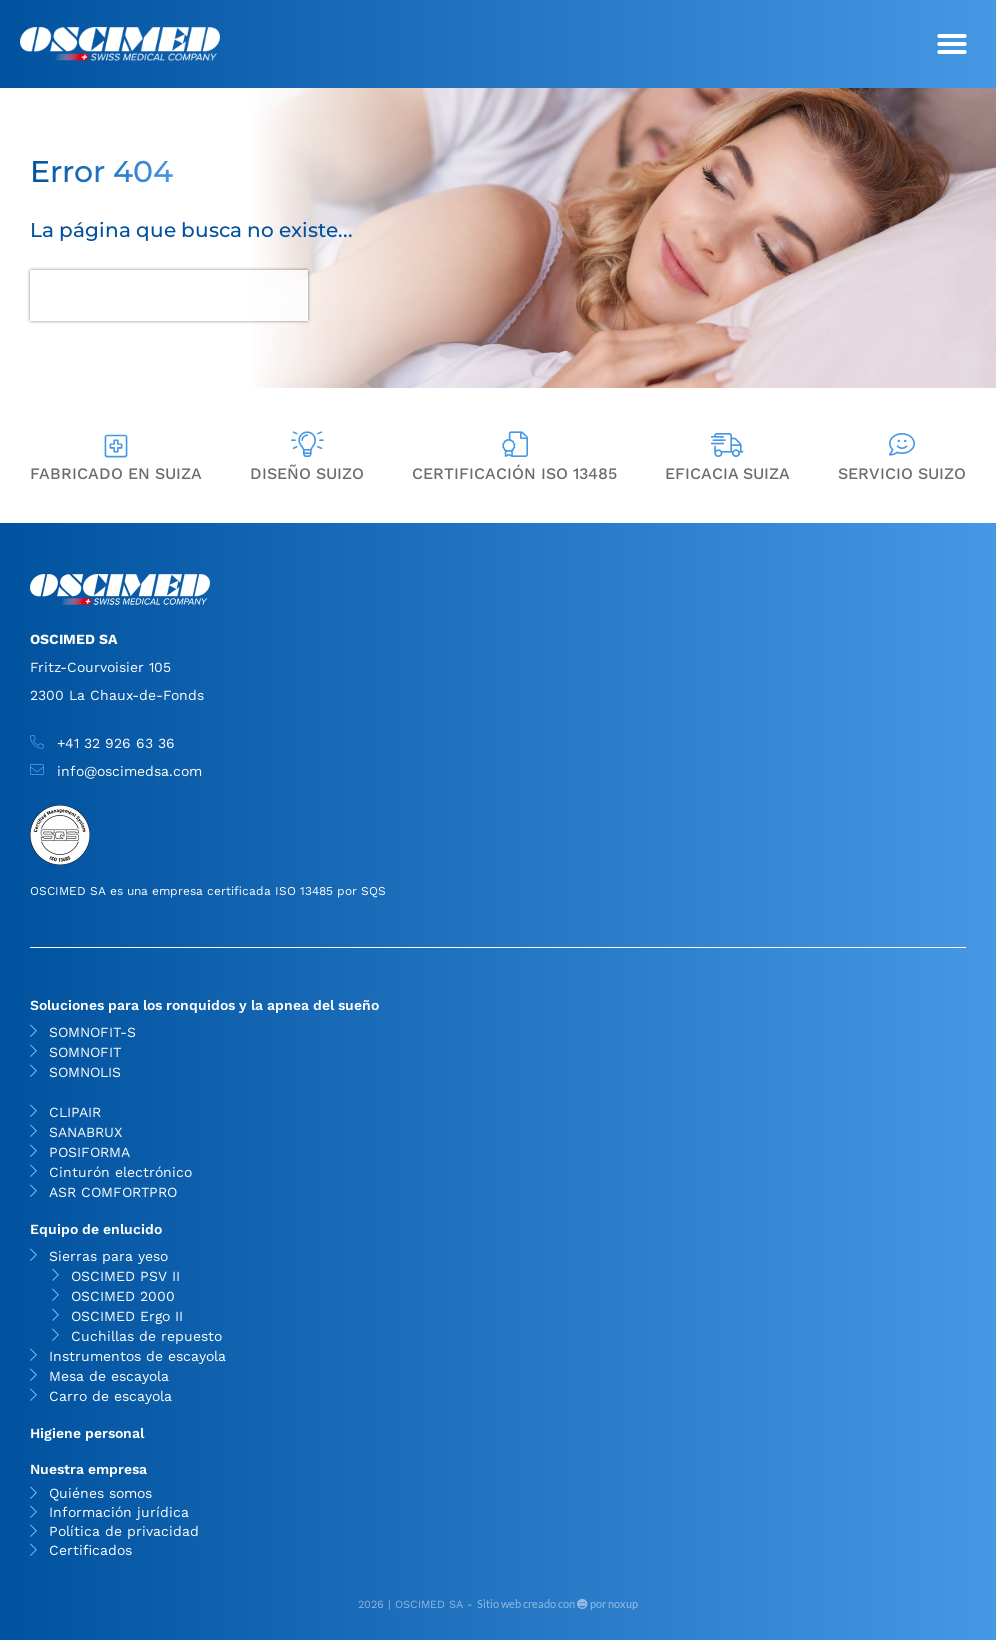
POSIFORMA (89, 1152)
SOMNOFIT (85, 1052)
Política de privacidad (124, 1531)
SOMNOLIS (85, 1072)
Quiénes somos (100, 1493)
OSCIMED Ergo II (127, 1316)
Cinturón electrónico (120, 1172)
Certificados (90, 1550)
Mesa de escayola (109, 1376)
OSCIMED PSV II (125, 1276)
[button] (952, 44)
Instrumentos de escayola (137, 1356)
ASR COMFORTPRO (113, 1192)
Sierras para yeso (113, 1256)
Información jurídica (119, 1512)
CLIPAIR (75, 1112)
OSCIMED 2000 (123, 1296)
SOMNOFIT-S (92, 1032)
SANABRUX (85, 1132)
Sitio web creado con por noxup (557, 1603)
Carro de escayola (110, 1396)
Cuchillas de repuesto (146, 1336)
